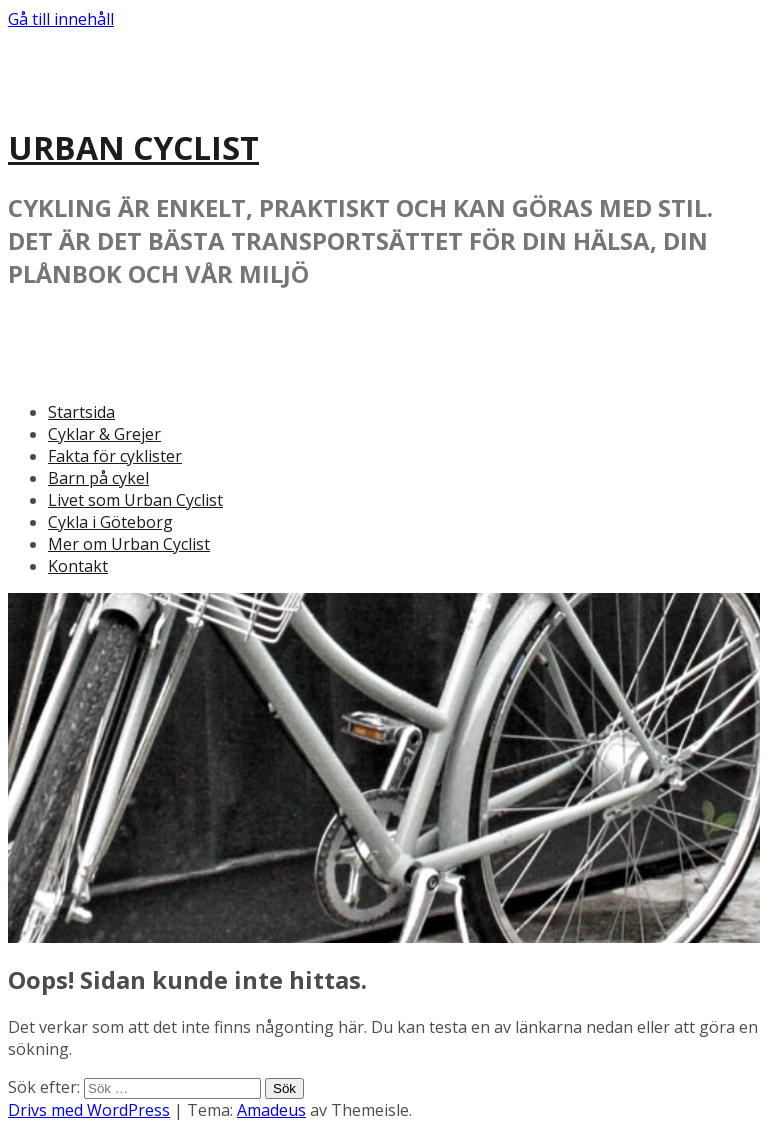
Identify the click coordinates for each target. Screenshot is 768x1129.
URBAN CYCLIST (133, 147)
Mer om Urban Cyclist (129, 544)
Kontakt (78, 566)
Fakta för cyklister (115, 456)
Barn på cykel (98, 478)
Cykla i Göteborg (110, 522)
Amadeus (271, 1110)
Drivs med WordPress (89, 1110)
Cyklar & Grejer (104, 434)
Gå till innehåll (61, 19)
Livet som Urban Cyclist (135, 500)
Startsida (81, 412)
